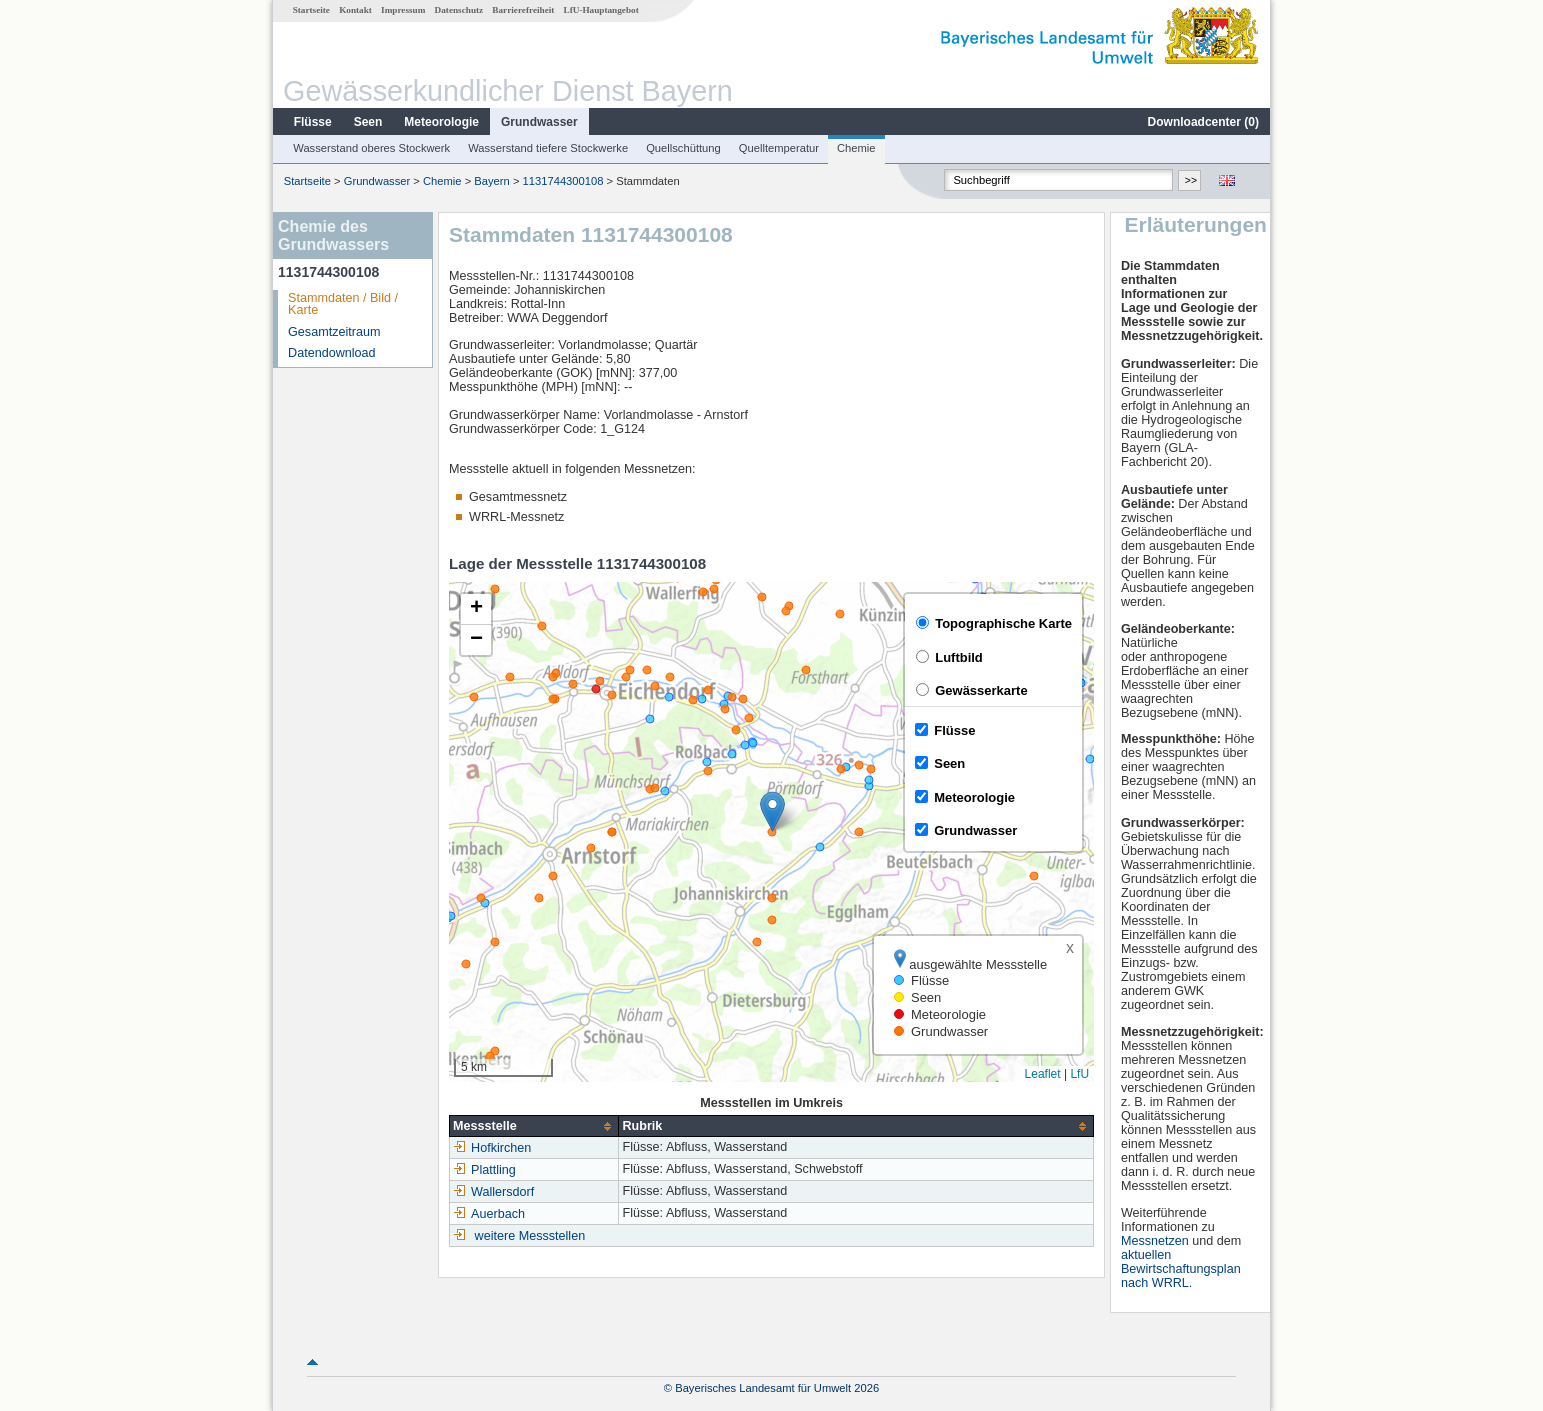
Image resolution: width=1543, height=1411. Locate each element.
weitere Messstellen (530, 1236)
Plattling (484, 1170)
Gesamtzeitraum (334, 332)
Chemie (856, 148)
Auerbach (489, 1214)
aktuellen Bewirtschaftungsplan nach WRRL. (1181, 1269)
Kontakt (355, 10)
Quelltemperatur (779, 148)
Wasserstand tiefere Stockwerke (548, 148)
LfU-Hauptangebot (601, 10)
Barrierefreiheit (523, 10)
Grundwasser (539, 122)
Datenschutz (459, 10)
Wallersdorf (493, 1192)
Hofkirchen (492, 1148)
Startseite (311, 10)
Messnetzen (1155, 1241)
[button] (772, 811)
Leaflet (1043, 1074)
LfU (1079, 1074)
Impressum (403, 10)
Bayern (491, 181)
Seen (368, 122)
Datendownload (332, 353)
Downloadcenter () (1203, 122)
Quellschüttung (683, 148)
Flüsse (313, 122)
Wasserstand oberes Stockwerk (371, 148)
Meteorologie (441, 122)
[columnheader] (534, 1126)
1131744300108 (563, 181)
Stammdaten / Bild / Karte (343, 304)
